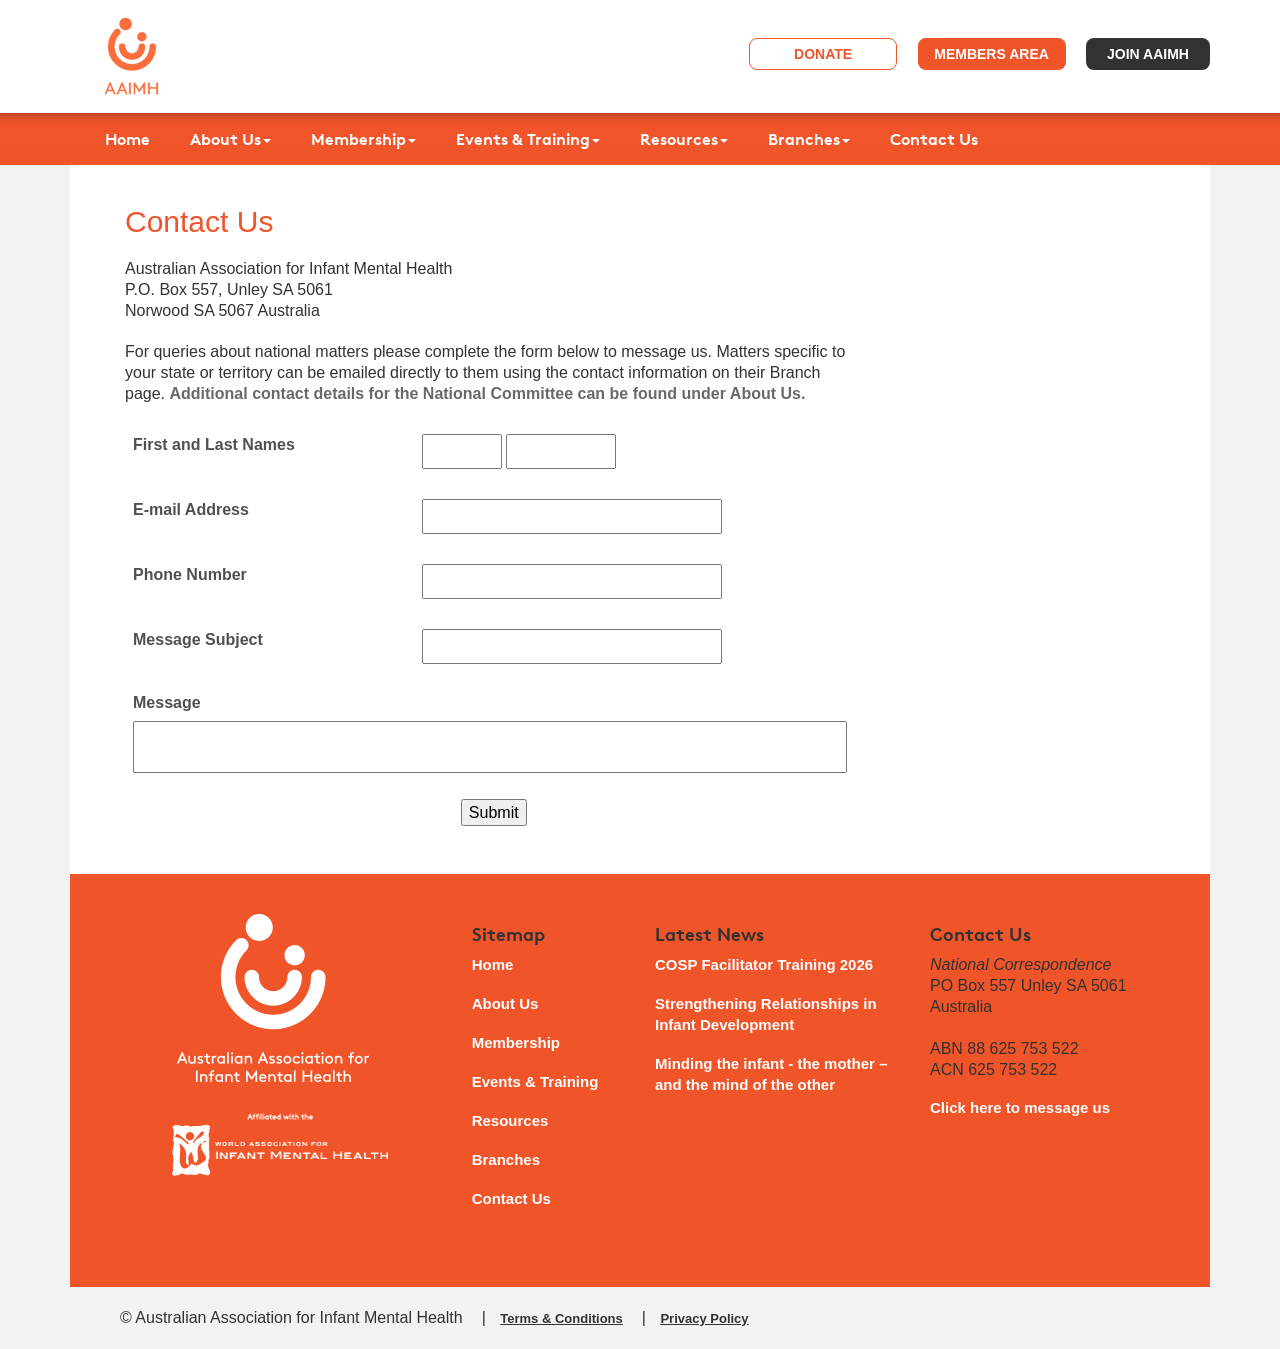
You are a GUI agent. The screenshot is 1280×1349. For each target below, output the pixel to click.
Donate (823, 54)
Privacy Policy (704, 1318)
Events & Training (528, 139)
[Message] (490, 747)
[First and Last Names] (462, 451)
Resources (684, 139)
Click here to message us (1020, 1107)
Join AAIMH (1148, 54)
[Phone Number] (572, 581)
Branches (809, 139)
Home (127, 139)
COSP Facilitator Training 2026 (764, 964)
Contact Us (934, 139)
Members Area (991, 54)
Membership (363, 139)
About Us (230, 139)
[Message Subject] (572, 646)
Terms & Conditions (561, 1318)
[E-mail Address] (572, 516)
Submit (494, 812)
